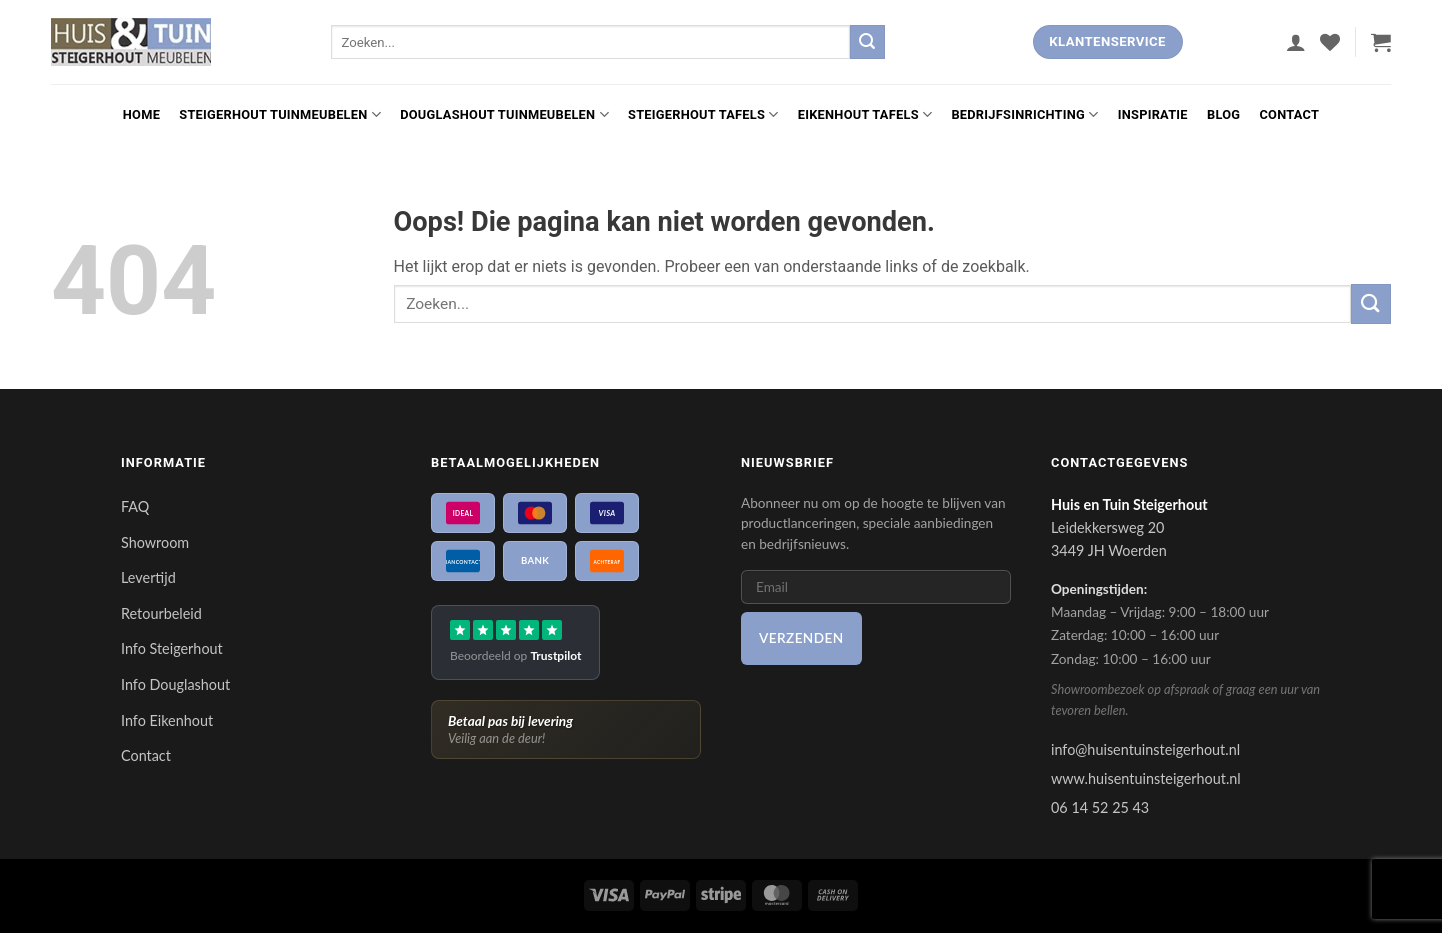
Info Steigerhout (172, 648)
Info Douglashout (175, 684)
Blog (1223, 114)
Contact (1289, 114)
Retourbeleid (161, 613)
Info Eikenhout (167, 720)
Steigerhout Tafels (703, 114)
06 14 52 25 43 (1100, 807)
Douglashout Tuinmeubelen (504, 114)
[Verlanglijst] (1330, 42)
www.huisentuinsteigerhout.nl (1146, 778)
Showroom (155, 542)
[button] (1296, 42)
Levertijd (148, 577)
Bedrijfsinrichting (1024, 114)
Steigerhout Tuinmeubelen (280, 114)
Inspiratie (1153, 114)
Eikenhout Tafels (865, 114)
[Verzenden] (867, 42)
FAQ (135, 506)
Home (141, 114)
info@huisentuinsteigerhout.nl (1145, 749)
